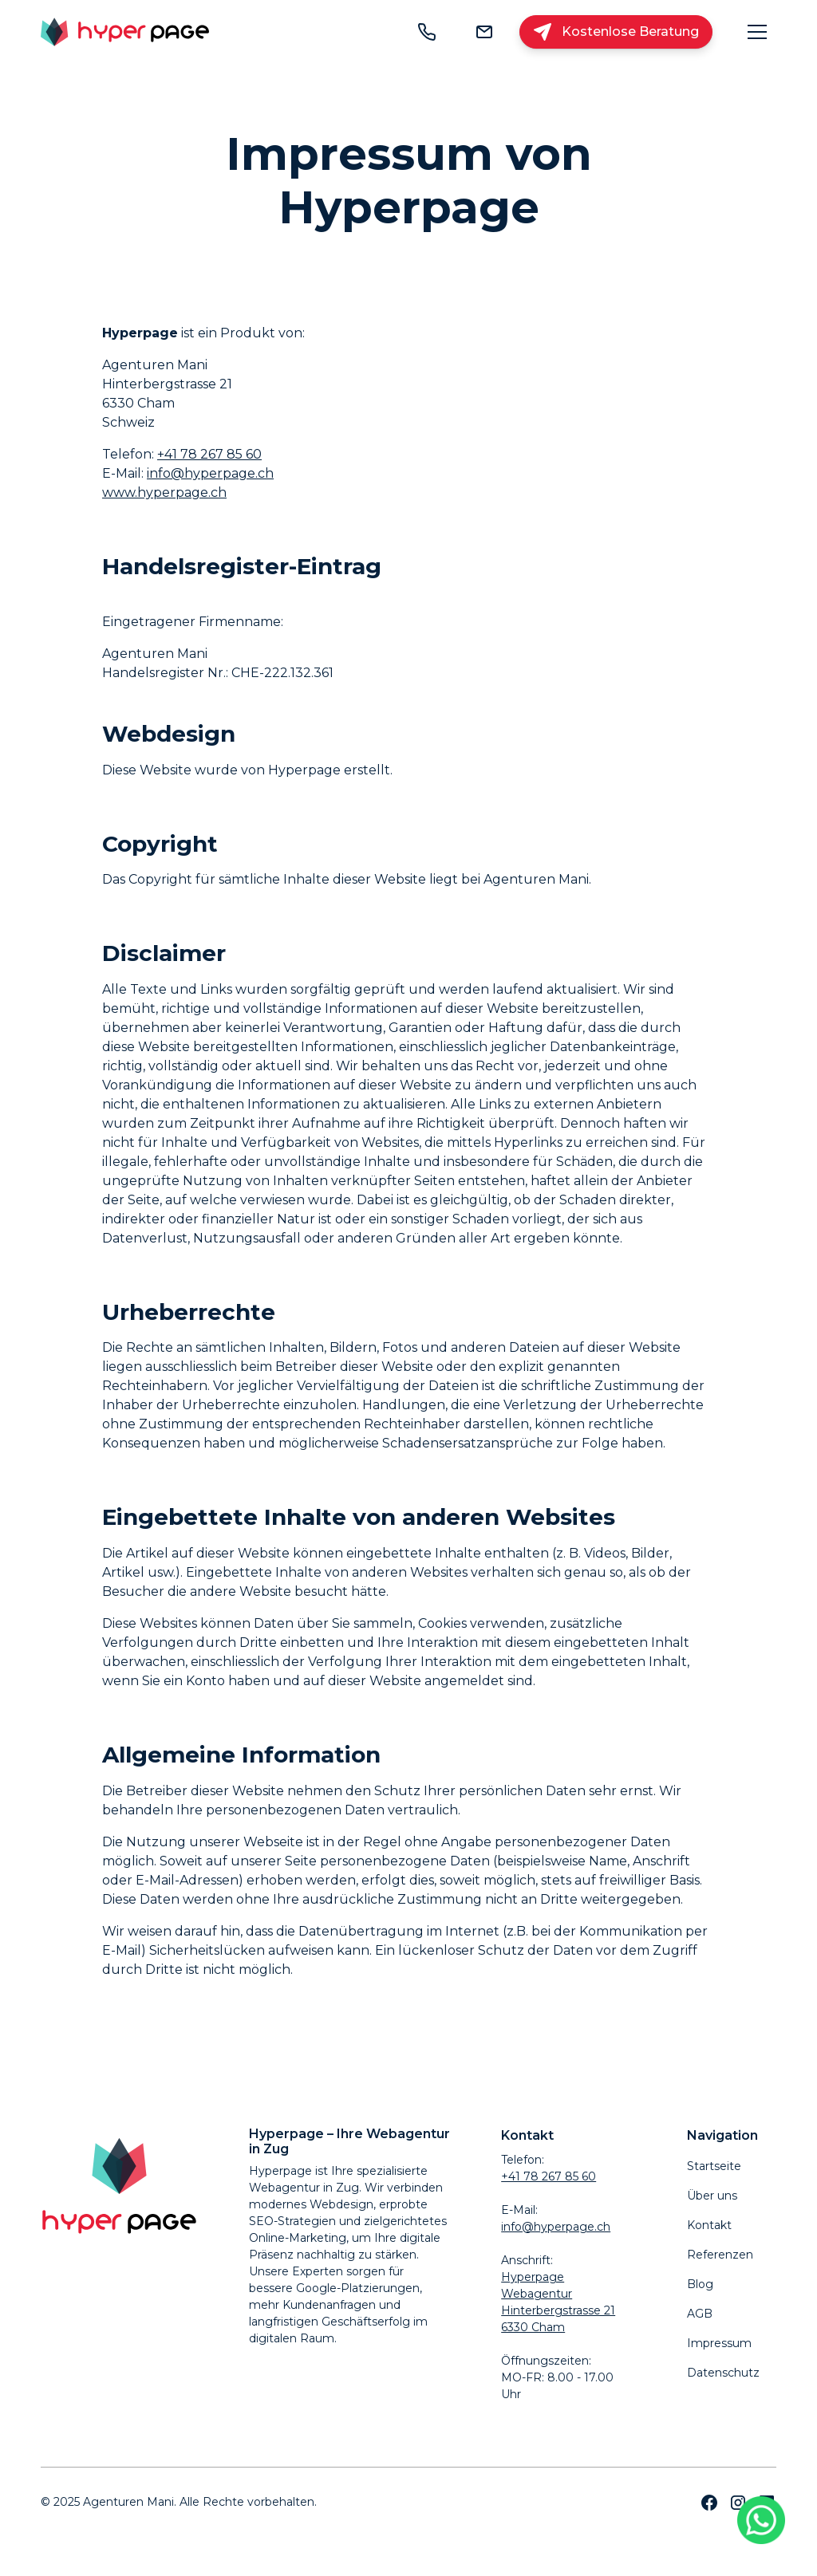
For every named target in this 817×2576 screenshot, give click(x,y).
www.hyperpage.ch (164, 492)
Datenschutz (723, 2372)
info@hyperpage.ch (210, 473)
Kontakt (709, 2225)
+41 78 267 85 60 (209, 454)
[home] (125, 32)
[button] (757, 32)
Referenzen (720, 2254)
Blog (700, 2284)
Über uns (712, 2195)
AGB (699, 2313)
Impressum (719, 2343)
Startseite (714, 2166)
